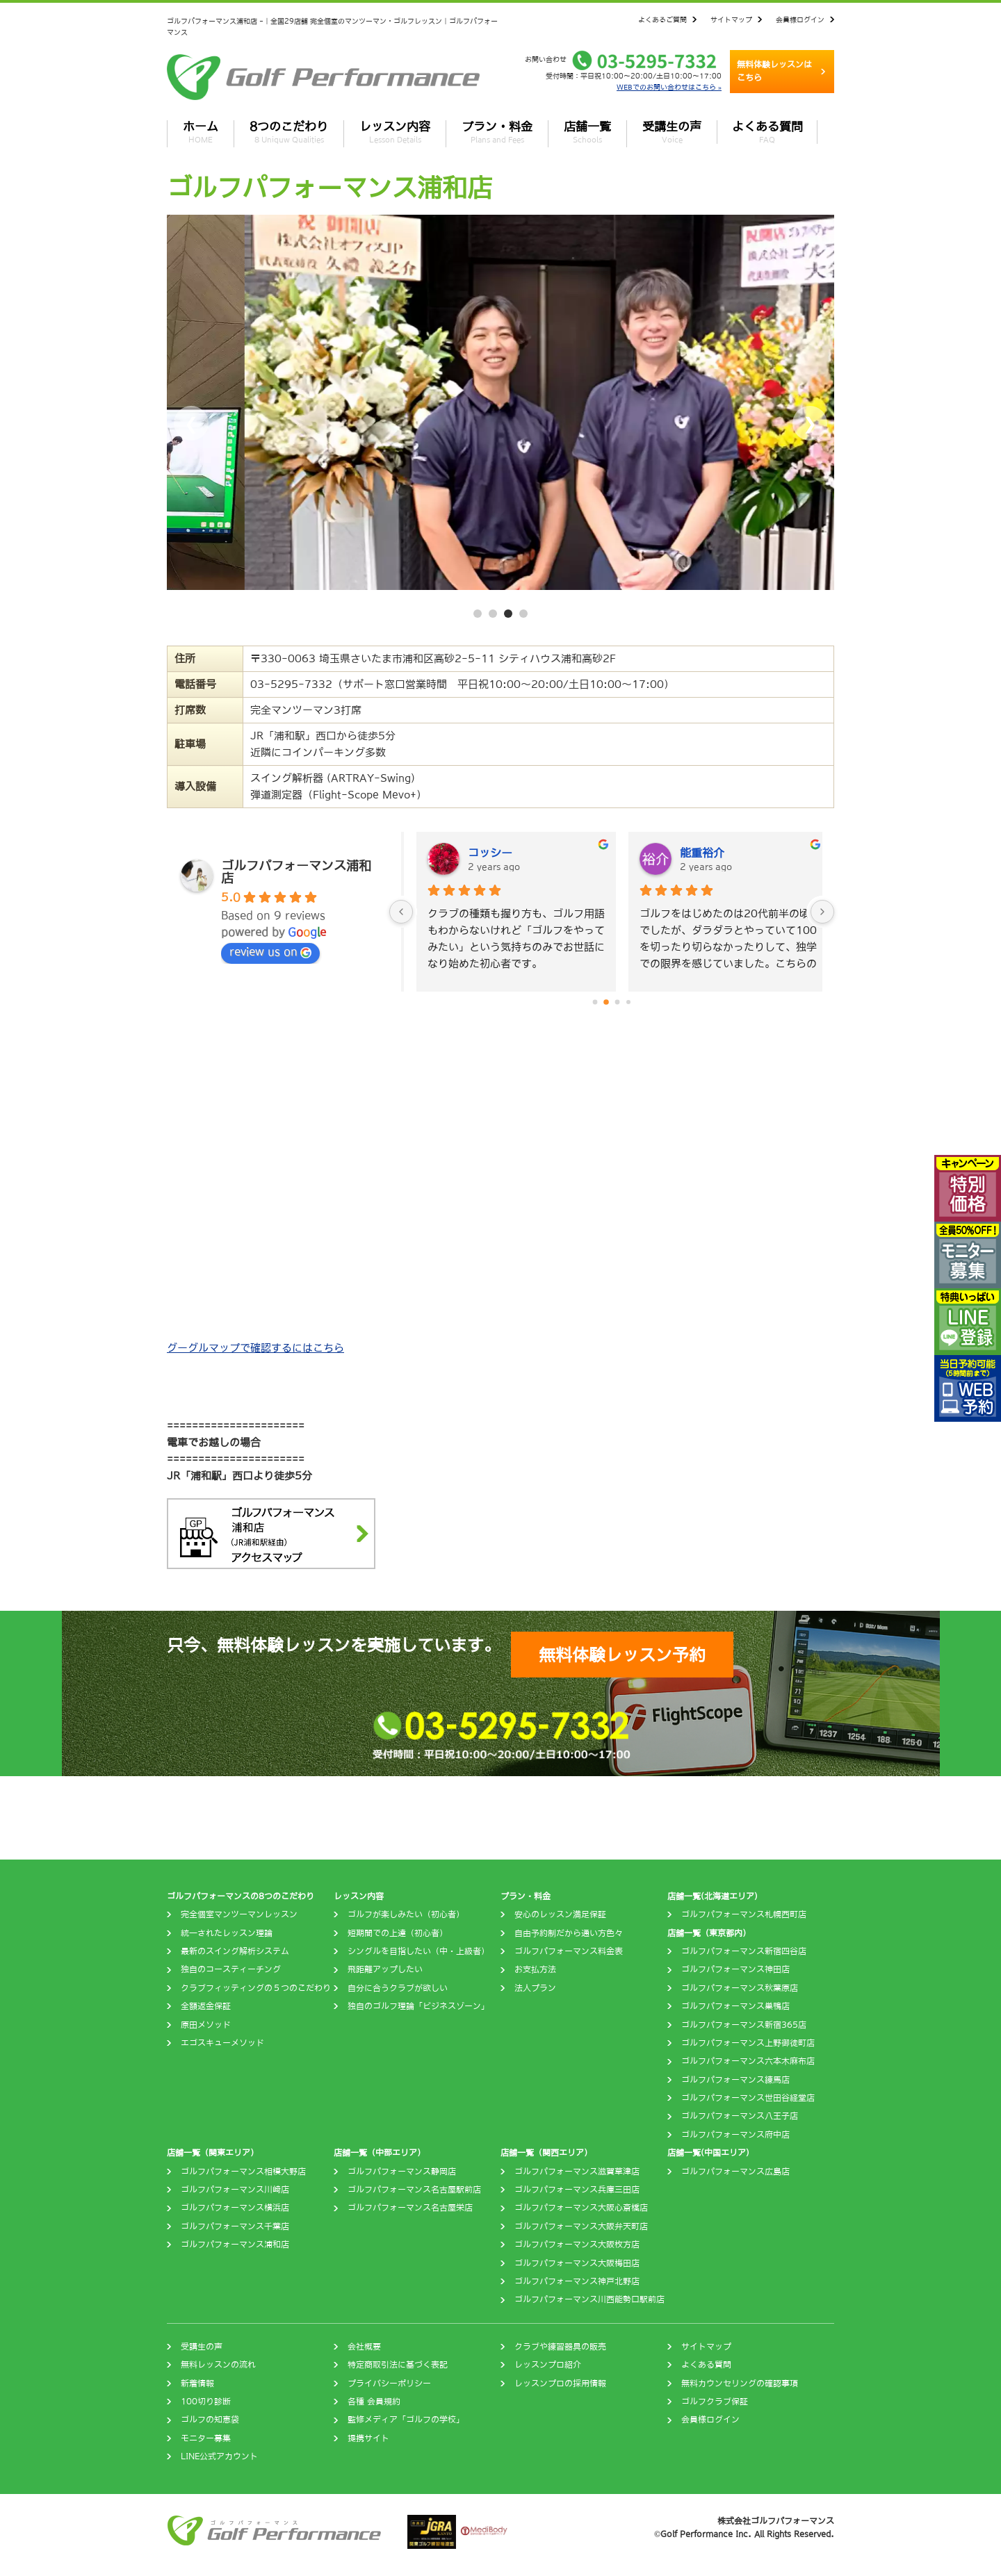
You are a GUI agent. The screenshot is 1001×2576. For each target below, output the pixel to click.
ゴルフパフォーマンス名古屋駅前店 (414, 2189)
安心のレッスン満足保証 (560, 1914)
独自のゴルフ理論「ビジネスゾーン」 (418, 2006)
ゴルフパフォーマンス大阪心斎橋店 (581, 2208)
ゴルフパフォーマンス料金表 (568, 1951)
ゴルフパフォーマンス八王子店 (739, 2116)
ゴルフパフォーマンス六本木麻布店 (748, 2061)
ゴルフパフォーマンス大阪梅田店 (577, 2263)
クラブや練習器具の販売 (560, 2347)
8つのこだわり (289, 132)
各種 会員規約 (374, 2401)
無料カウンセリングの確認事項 (739, 2383)
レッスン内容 (394, 132)
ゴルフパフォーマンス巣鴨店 (735, 2006)
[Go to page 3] (628, 1002)
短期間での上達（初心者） (398, 1933)
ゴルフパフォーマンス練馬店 (735, 2080)
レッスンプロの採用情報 (560, 2383)
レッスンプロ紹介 (547, 2365)
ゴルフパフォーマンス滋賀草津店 (577, 2171)
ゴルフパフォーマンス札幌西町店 (743, 1914)
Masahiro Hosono (717, 852)
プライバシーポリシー (389, 2383)
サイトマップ (731, 19)
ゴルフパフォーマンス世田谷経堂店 (748, 2098)
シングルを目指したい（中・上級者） (418, 1951)
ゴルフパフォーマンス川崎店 (235, 2189)
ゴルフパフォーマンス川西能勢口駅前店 (589, 2299)
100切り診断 (206, 2401)
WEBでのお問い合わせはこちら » (669, 86)
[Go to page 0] (595, 1002)
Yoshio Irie (486, 852)
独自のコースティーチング (231, 1969)
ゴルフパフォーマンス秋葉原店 (739, 1988)
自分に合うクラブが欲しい (398, 1988)
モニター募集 (206, 2438)
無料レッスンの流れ (218, 2365)
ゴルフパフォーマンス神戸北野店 (577, 2281)
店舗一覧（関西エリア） (546, 2153)
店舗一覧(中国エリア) (708, 2153)
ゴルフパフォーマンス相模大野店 (243, 2171)
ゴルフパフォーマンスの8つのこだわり (240, 1896)
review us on (270, 952)
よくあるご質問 (662, 19)
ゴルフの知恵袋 (210, 2419)
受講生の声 (671, 132)
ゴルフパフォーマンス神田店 (735, 1969)
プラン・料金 (497, 132)
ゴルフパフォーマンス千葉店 (235, 2226)
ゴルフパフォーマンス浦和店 (235, 2244)
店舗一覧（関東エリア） (213, 2153)
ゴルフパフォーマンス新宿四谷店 (743, 1951)
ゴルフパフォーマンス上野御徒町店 (748, 2043)
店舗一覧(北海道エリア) (712, 1896)
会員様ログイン (800, 19)
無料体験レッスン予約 (622, 1654)
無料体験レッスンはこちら (774, 71)
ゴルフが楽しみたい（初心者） (406, 1914)
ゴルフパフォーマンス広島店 (735, 2171)
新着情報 (197, 2383)
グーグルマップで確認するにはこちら (255, 1348)
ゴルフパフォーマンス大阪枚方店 (577, 2244)
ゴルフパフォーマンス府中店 (735, 2135)
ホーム (200, 132)
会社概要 (364, 2347)
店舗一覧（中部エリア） (379, 2153)
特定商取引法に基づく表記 (398, 2365)
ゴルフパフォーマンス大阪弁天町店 (581, 2226)
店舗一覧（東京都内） (709, 1933)
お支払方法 (535, 1969)
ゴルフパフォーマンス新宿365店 (743, 2025)
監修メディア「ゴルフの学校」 (406, 2419)
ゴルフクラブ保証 (714, 2401)
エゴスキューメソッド (222, 2043)
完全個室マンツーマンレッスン (239, 1914)
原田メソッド (206, 2025)
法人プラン (535, 1988)
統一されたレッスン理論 (226, 1933)
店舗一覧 (587, 132)
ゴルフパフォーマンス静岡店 (402, 2171)
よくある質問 (767, 132)
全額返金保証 (206, 2006)
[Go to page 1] (606, 1002)
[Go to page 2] (617, 1002)
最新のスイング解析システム (235, 1951)
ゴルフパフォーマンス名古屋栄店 (410, 2208)
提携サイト (368, 2438)
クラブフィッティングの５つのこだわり (256, 1988)
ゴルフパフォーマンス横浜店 (235, 2208)
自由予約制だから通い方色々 (568, 1933)
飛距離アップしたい (385, 1969)
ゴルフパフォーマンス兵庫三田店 (577, 2189)
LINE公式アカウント (219, 2456)
